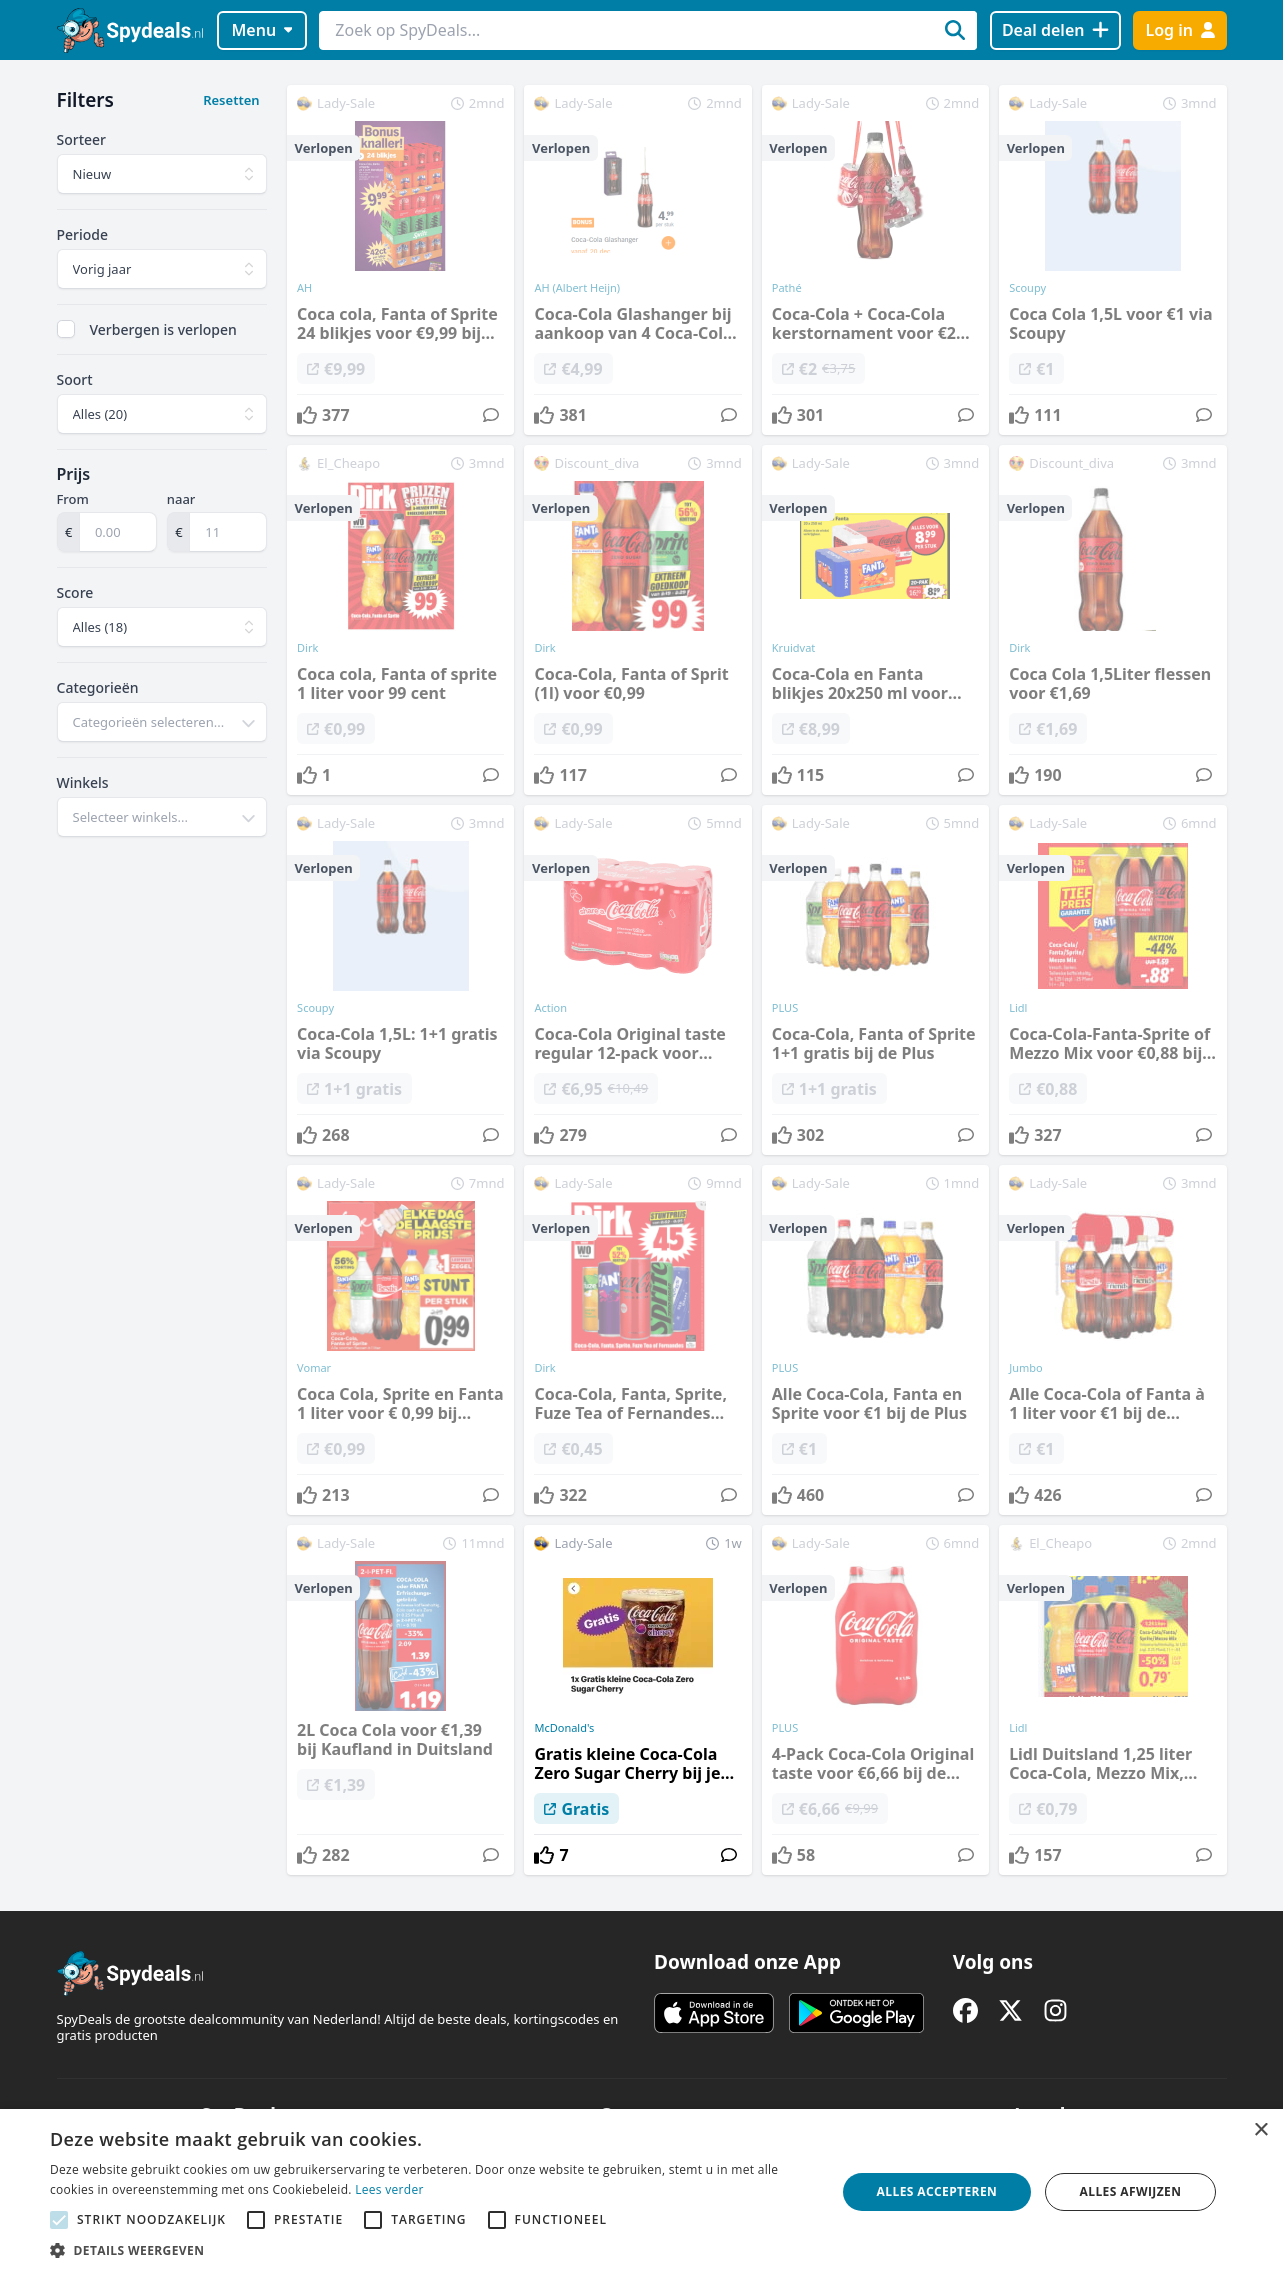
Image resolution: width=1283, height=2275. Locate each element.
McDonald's (564, 1728)
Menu (261, 30)
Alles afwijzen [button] (1131, 2191)
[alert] (641, 2192)
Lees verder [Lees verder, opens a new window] (389, 2189)
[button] (431, 2250)
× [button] (1260, 2130)
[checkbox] (66, 329)
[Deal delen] (1055, 30)
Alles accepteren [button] (937, 2191)
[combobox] (162, 722)
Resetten (231, 100)
